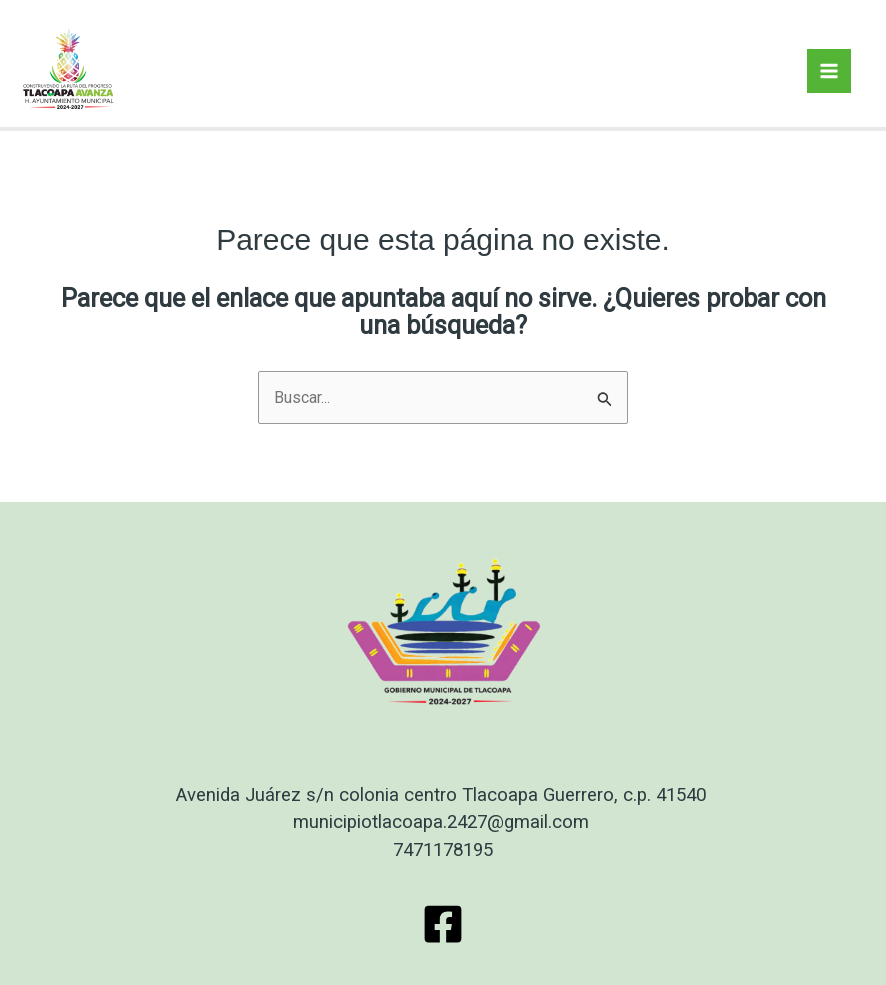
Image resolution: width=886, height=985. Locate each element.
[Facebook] (443, 924)
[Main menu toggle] (829, 71)
